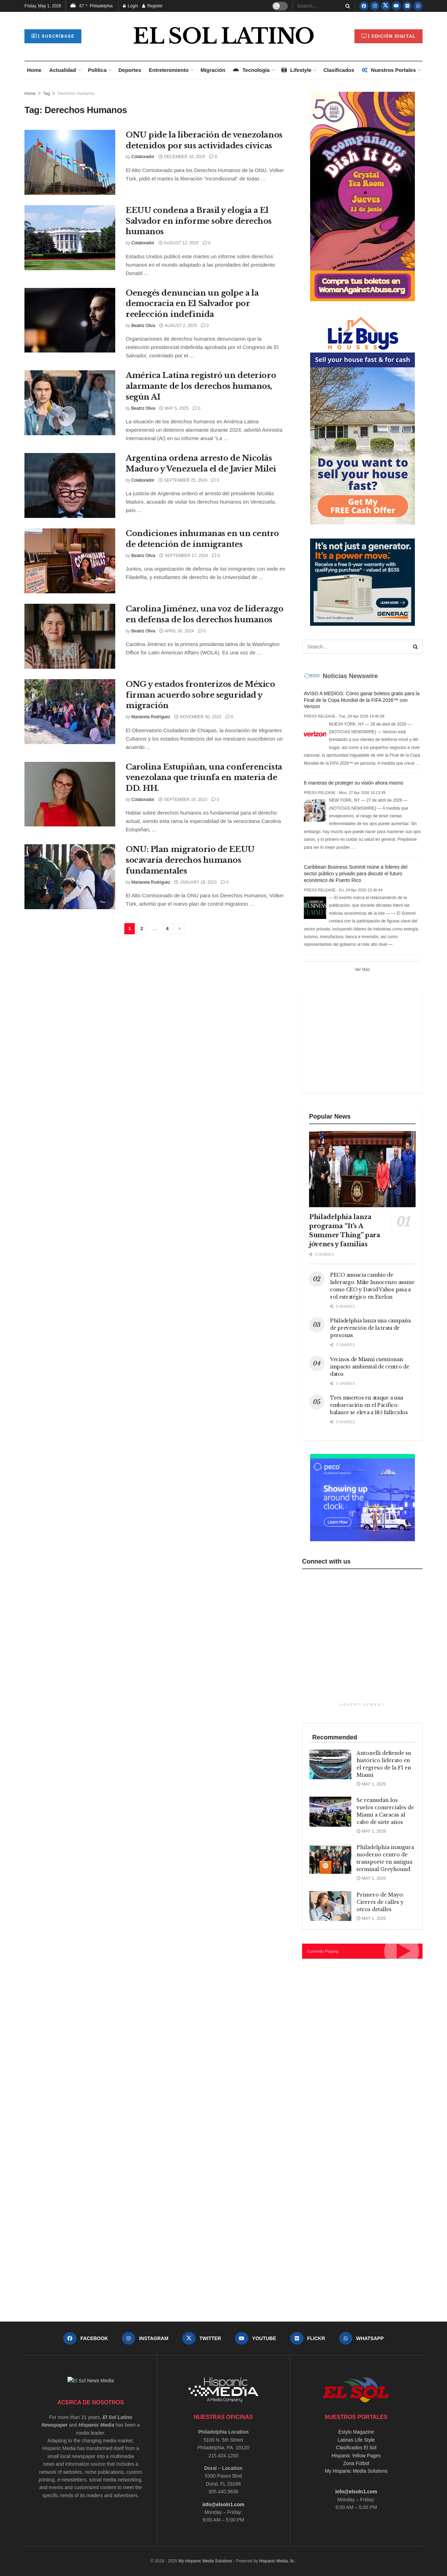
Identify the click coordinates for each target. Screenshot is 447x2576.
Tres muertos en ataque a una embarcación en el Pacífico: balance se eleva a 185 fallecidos (369, 1405)
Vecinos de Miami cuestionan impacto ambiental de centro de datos (369, 1366)
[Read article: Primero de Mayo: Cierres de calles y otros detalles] (330, 1906)
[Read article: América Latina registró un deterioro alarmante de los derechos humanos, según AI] (69, 402)
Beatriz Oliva (143, 325)
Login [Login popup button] (130, 5)
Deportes (129, 70)
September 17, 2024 (183, 555)
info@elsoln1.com (223, 2504)
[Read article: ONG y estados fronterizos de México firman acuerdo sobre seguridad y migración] (69, 711)
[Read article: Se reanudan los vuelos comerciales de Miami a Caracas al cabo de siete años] (330, 1812)
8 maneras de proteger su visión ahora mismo (353, 783)
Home (34, 70)
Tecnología (251, 70)
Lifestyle (296, 70)
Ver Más (362, 969)
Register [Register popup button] (152, 5)
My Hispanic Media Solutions (356, 2471)
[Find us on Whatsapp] (418, 6)
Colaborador (142, 156)
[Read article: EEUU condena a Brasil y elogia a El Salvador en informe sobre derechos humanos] (69, 237)
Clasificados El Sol (356, 2447)
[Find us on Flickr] (407, 6)
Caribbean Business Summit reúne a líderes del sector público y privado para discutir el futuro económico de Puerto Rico (356, 873)
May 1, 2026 (371, 1784)
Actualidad (62, 70)
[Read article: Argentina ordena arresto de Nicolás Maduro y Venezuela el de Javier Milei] (69, 485)
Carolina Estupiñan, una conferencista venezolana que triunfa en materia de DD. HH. (204, 777)
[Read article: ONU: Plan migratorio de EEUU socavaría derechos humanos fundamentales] (69, 876)
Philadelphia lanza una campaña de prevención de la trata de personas (370, 1327)
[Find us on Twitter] (385, 6)
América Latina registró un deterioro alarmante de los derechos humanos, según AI (201, 386)
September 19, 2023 (183, 799)
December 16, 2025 (182, 156)
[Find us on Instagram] (374, 6)
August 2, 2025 (178, 325)
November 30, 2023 (197, 716)
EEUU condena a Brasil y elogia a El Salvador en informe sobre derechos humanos (199, 221)
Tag (46, 93)
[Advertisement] (361, 1039)
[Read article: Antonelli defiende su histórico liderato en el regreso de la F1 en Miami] (330, 1765)
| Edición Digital (388, 36)
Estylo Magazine (356, 2432)
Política (97, 70)
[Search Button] (346, 6)
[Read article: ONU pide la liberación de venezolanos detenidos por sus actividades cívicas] (69, 162)
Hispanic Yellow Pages (356, 2455)
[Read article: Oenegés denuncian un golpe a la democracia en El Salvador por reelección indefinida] (69, 320)
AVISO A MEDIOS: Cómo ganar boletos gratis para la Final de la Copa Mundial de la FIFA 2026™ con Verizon (361, 700)
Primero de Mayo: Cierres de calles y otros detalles (380, 1902)
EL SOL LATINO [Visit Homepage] (223, 36)
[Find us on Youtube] (396, 6)
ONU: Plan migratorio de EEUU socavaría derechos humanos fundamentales (190, 860)
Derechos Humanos (76, 93)
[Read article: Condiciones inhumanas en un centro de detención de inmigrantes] (69, 560)
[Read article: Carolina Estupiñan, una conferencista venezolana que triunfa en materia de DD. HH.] (69, 794)
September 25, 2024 (183, 480)
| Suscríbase (52, 36)
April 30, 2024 (176, 631)
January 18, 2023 (195, 882)
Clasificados (338, 70)
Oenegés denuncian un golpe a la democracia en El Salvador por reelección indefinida (192, 303)
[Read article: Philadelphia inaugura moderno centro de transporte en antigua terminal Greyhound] (330, 1859)
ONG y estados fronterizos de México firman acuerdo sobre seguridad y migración (200, 695)
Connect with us (326, 1561)
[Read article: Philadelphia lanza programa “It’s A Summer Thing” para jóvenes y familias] (362, 1169)
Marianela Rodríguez (150, 716)
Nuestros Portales (389, 70)
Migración (212, 70)
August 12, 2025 (179, 242)
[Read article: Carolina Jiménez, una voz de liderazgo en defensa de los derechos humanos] (69, 636)
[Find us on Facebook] (363, 6)
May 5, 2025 (174, 408)
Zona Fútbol (356, 2463)
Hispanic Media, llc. (277, 2561)
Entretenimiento (169, 70)
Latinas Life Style (356, 2440)
